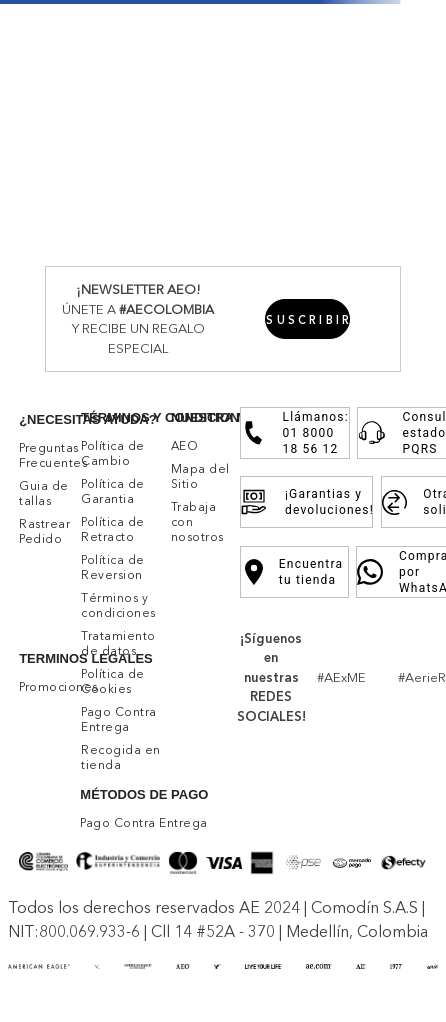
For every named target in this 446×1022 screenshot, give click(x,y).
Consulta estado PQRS (404, 433)
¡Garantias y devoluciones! (306, 502)
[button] (307, 319)
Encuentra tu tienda (294, 572)
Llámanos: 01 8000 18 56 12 (295, 433)
